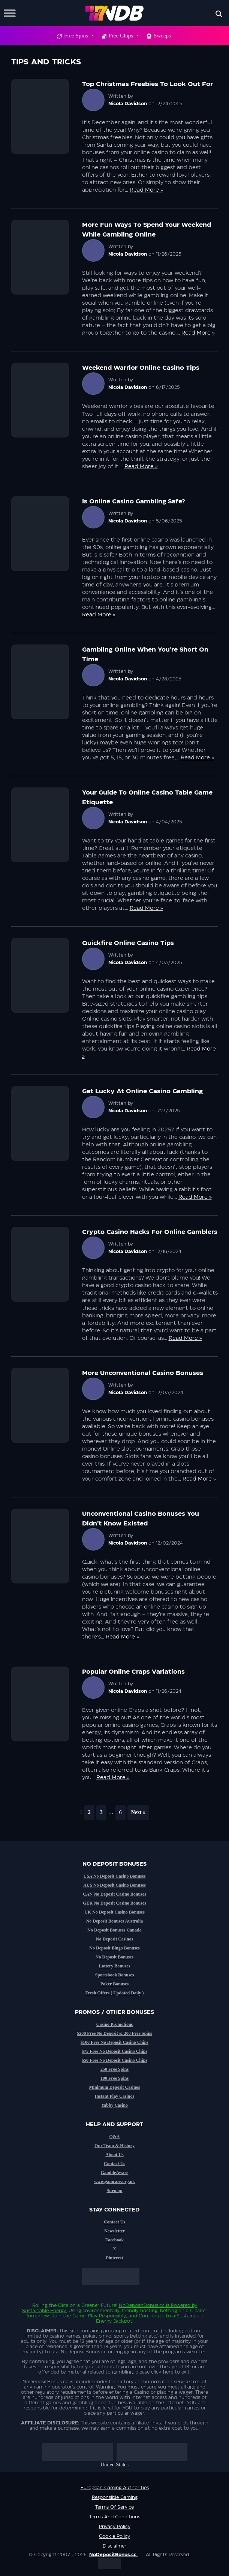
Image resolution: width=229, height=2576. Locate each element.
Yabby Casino (114, 2105)
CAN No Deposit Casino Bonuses (114, 1894)
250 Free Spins (114, 2069)
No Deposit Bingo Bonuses (114, 1948)
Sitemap (115, 2190)
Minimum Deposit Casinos (114, 2087)
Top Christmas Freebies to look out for (147, 84)
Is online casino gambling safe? (133, 501)
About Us (114, 2154)
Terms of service (114, 2507)
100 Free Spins (114, 2078)
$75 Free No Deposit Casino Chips (114, 2051)
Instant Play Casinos (114, 2096)
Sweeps (162, 36)
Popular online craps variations (133, 1672)
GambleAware (115, 2172)
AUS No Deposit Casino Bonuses (114, 1885)
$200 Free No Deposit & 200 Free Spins (114, 2033)
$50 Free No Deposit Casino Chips (114, 2060)
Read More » (146, 190)
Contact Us (114, 2163)
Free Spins (78, 35)
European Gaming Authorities (115, 2487)
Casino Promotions (114, 2024)
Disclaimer (114, 2546)
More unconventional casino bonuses (142, 1373)
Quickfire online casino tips (128, 943)
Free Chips (123, 35)
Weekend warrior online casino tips (140, 368)
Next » (138, 1812)
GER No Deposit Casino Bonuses (114, 1903)
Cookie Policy (114, 2536)
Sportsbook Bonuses (114, 1975)
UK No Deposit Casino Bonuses (114, 1912)
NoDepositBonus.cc (142, 2305)
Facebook (114, 2240)
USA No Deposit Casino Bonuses (114, 1876)
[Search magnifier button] (219, 13)
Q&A (114, 2136)
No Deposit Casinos (114, 1939)
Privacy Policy (114, 2526)
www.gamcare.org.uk (114, 2181)
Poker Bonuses (114, 1984)
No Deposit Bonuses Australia (114, 1921)
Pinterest (114, 2258)
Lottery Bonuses (114, 1966)
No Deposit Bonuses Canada (114, 1930)
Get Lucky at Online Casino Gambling (142, 1091)
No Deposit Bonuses (114, 1957)
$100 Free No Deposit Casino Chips (114, 2042)
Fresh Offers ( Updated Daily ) (114, 1993)
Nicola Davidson (127, 103)
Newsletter (114, 2231)
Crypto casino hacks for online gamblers (149, 1232)
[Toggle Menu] (10, 12)
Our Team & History (114, 2145)
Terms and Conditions (114, 2517)
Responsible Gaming (115, 2497)
